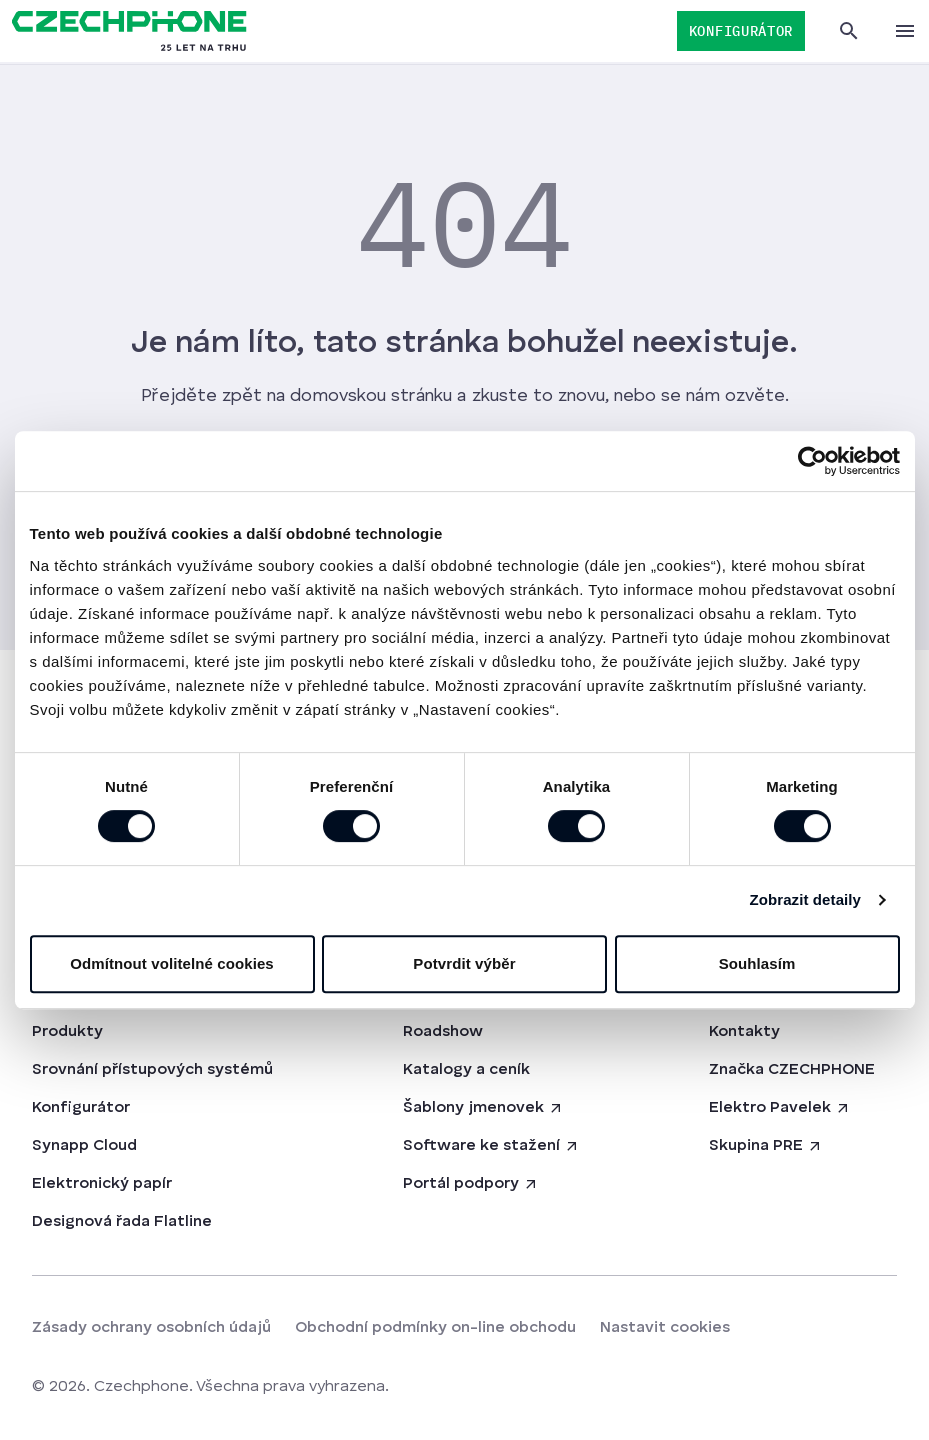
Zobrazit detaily (805, 899)
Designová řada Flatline (122, 1222)
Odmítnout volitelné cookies (172, 963)
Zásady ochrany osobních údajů (151, 1328)
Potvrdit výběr (464, 963)
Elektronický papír (102, 1184)
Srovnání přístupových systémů (152, 1070)
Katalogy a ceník (466, 1070)
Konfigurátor (81, 1108)
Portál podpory (471, 1184)
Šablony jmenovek (483, 1108)
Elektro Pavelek (780, 1108)
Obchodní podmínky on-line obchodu (435, 1328)
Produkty (67, 1032)
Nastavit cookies (665, 1328)
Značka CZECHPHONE (792, 1070)
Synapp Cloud (84, 1146)
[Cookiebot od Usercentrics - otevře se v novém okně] (812, 461)
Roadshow (443, 1032)
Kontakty (744, 1032)
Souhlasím (757, 963)
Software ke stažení (491, 1146)
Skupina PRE (766, 1146)
